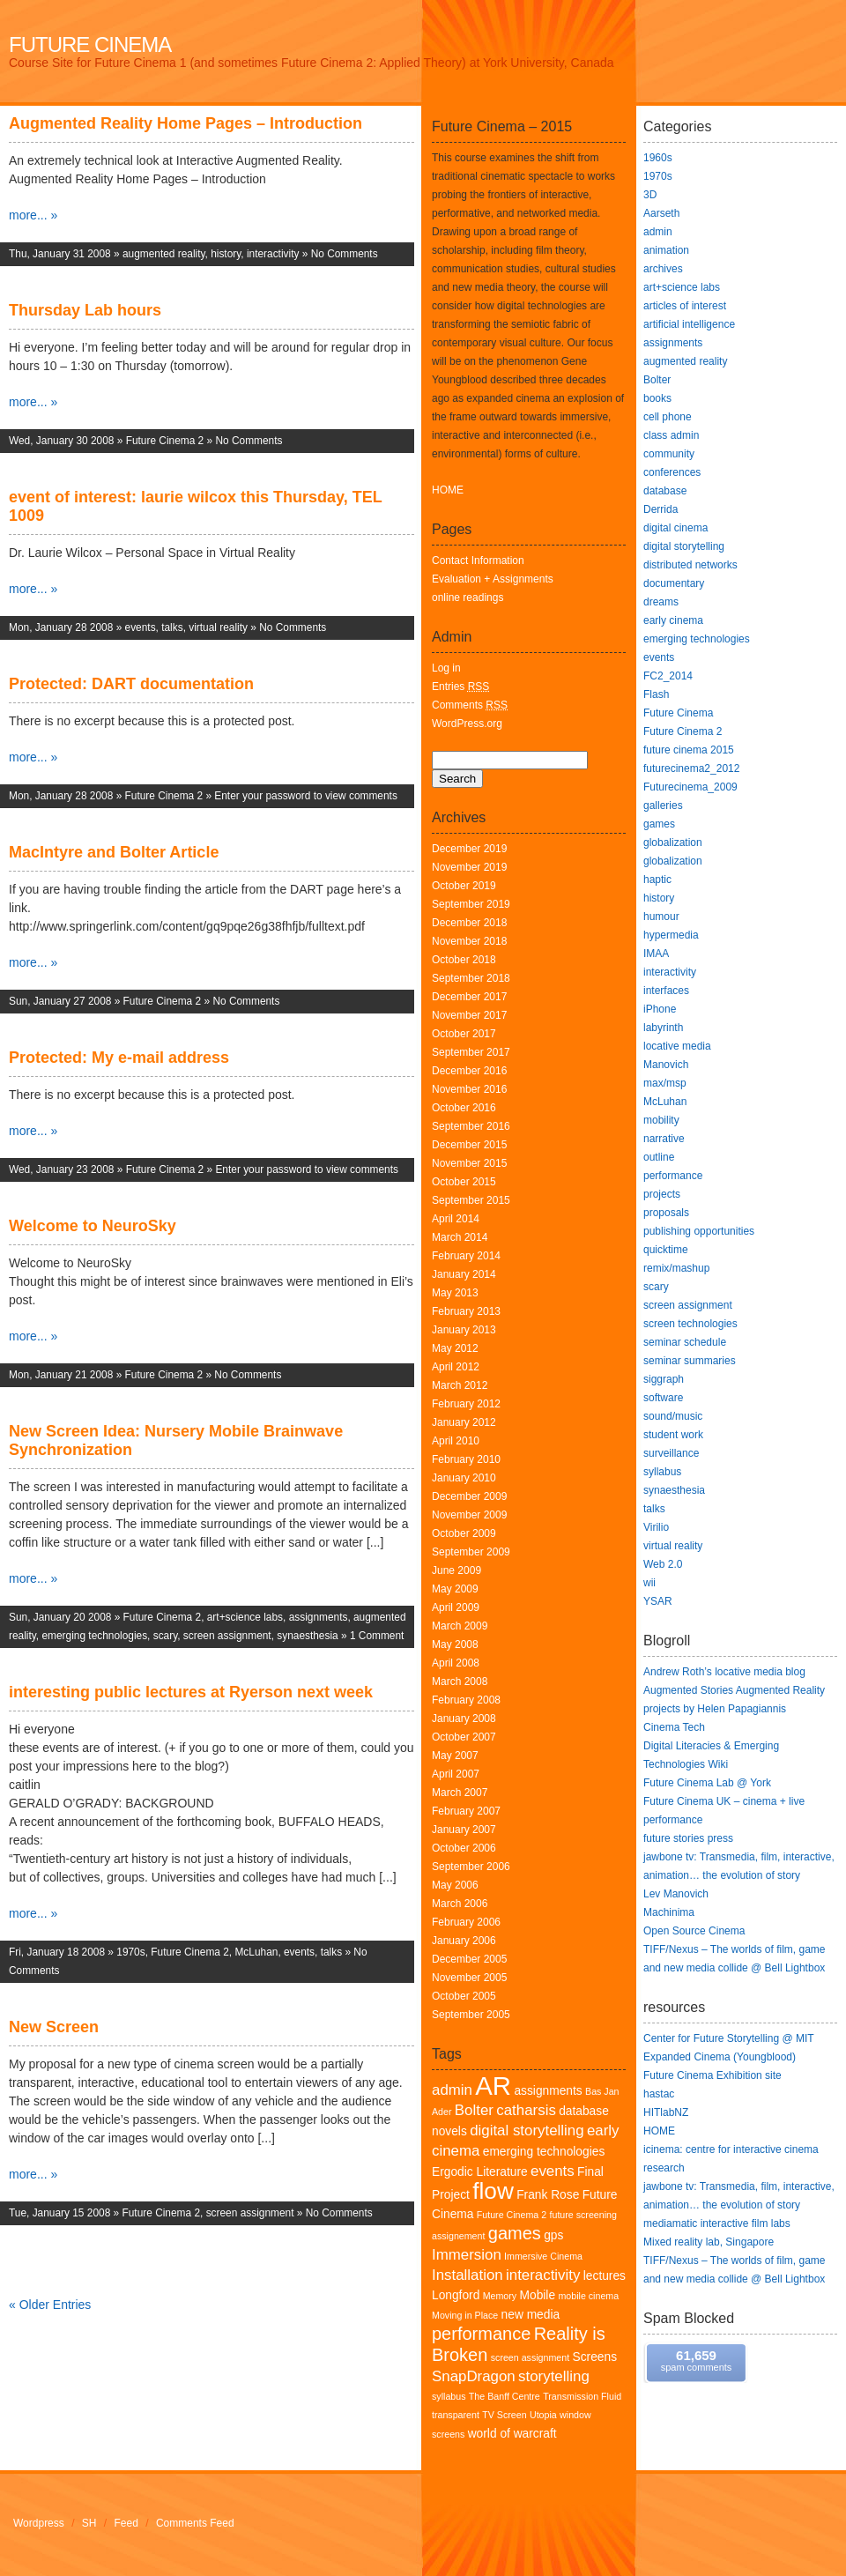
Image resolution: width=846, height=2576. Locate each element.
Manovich (665, 1064)
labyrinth (663, 1027)
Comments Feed (195, 2523)
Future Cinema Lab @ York (707, 1783)
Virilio (656, 1527)
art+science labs (245, 1617)
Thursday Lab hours (85, 310)
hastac (658, 2094)
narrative (664, 1138)
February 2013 (466, 1311)
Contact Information (478, 560)
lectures (604, 2276)
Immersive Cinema (543, 2256)
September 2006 (471, 1866)
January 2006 (464, 1940)
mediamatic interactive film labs (716, 2223)
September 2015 (471, 1200)
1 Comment (377, 1635)
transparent (455, 2414)
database (664, 491)
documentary (673, 583)
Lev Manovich (676, 1894)
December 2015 (469, 1145)
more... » (33, 215)
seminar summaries (689, 1361)
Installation (467, 2275)
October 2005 (464, 1996)
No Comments (344, 254)
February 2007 (466, 1811)
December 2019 (469, 849)
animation (666, 250)
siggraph (663, 1379)
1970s (130, 1952)
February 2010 (466, 1459)
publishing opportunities (698, 1231)
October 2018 (464, 960)
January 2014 (464, 1274)
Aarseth (661, 213)
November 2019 (469, 867)
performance (481, 2333)
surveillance (671, 1453)
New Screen (54, 2027)
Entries (460, 686)
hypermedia (671, 935)
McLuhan (256, 1952)
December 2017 (469, 997)
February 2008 (466, 1700)
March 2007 (459, 1792)
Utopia (543, 2414)
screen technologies (690, 1324)
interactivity (273, 254)
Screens (595, 2357)
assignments (318, 1617)
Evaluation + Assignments (492, 579)
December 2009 (469, 1496)
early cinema (673, 620)
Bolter (474, 2110)
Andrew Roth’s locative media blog (724, 1672)
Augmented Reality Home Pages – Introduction (185, 123)
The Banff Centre (504, 2396)
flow (493, 2191)
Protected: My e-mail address (119, 1057)
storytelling (554, 2376)
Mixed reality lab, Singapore (708, 2242)
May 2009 (455, 1589)
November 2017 (469, 1015)
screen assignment (227, 1635)
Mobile (538, 2295)
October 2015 (464, 1182)
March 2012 (459, 1385)
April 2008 (455, 1663)
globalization (672, 842)
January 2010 (464, 1478)
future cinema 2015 (688, 750)
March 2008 (459, 1681)
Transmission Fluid (582, 2396)
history (226, 254)
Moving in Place (465, 2315)
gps (553, 2235)
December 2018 (469, 923)
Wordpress (38, 2523)
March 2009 (459, 1626)
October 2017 (464, 1034)
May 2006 (455, 1885)
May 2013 (455, 1293)
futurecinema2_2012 (691, 768)
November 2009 (469, 1515)
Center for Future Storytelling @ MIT (728, 2038)
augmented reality (163, 254)
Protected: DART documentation (131, 684)
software (663, 1398)
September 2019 (471, 904)
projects (661, 1194)
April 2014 (455, 1219)
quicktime (665, 1249)
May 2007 (455, 1755)
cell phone (667, 417)
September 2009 (471, 1552)
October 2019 (464, 886)
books (657, 398)
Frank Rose (547, 2194)
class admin (671, 435)
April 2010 (455, 1441)
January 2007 (464, 1829)
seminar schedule (684, 1342)
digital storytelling (526, 2130)
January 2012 (464, 1422)
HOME (448, 490)
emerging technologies (94, 1635)
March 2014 (459, 1237)
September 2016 (471, 1126)
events (140, 627)
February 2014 (466, 1256)
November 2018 (469, 941)
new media (530, 2314)
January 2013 (464, 1330)
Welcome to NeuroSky (92, 1226)
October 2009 (464, 1533)
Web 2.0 (662, 1564)
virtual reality (218, 627)
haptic (657, 879)
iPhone (659, 1009)
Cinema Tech (674, 1727)
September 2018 (471, 978)
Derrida (660, 509)
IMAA (656, 953)
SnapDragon (474, 2376)
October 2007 (464, 1737)
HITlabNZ (665, 2112)
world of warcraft (512, 2433)
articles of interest (684, 306)
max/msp (664, 1083)
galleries (663, 805)
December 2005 (469, 1959)
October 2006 (464, 1848)
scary (165, 1635)
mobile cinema (588, 2295)
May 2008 (455, 1644)
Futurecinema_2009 (690, 787)
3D (650, 195)
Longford (455, 2295)
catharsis (526, 2110)
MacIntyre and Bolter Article (114, 852)
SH (89, 2523)
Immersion (466, 2254)
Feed (126, 2523)
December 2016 (469, 1071)
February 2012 (466, 1404)
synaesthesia (307, 1635)
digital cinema (675, 528)
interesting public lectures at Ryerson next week (191, 1692)
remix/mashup (676, 1268)
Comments (470, 705)
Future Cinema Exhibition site (712, 2075)
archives (663, 269)
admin (452, 2090)
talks (171, 627)
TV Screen (504, 2414)
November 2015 (469, 1163)
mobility (661, 1120)
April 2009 (455, 1607)
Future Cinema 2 (165, 440)
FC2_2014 (668, 676)
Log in (446, 668)
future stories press (688, 1838)
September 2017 (471, 1052)
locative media (677, 1046)
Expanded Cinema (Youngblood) (719, 2057)
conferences (672, 472)
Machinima (668, 1912)
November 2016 (469, 1089)
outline (658, 1157)
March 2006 (459, 1903)
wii (649, 1583)
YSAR (657, 1601)
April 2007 (455, 1774)
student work (673, 1435)
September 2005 (471, 2014)
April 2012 (455, 1367)
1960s (657, 158)
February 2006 (466, 1922)
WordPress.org (467, 723)
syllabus (449, 2396)
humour (661, 916)
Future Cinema (90, 44)
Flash (656, 694)
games (514, 2233)
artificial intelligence (689, 324)
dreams (661, 602)
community (668, 454)
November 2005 (469, 1977)
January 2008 (464, 1718)
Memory (499, 2295)
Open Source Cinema (694, 1931)
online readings (467, 597)
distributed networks (690, 565)
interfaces (666, 990)
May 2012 (455, 1348)
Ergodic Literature (480, 2172)
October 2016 (464, 1108)
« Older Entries (50, 2305)
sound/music (672, 1416)
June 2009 (456, 1570)
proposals (666, 1212)
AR (493, 2085)
